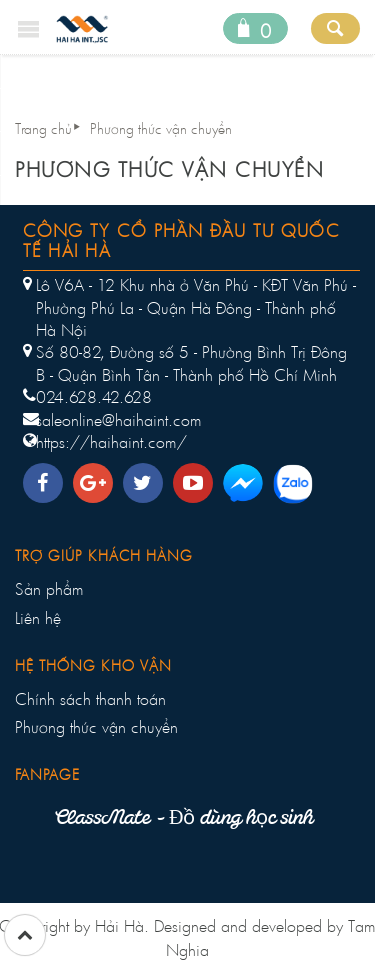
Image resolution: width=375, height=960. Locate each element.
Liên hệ (38, 618)
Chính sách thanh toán (90, 699)
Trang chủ (43, 128)
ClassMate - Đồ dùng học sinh (183, 819)
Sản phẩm (49, 589)
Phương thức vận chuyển (161, 128)
